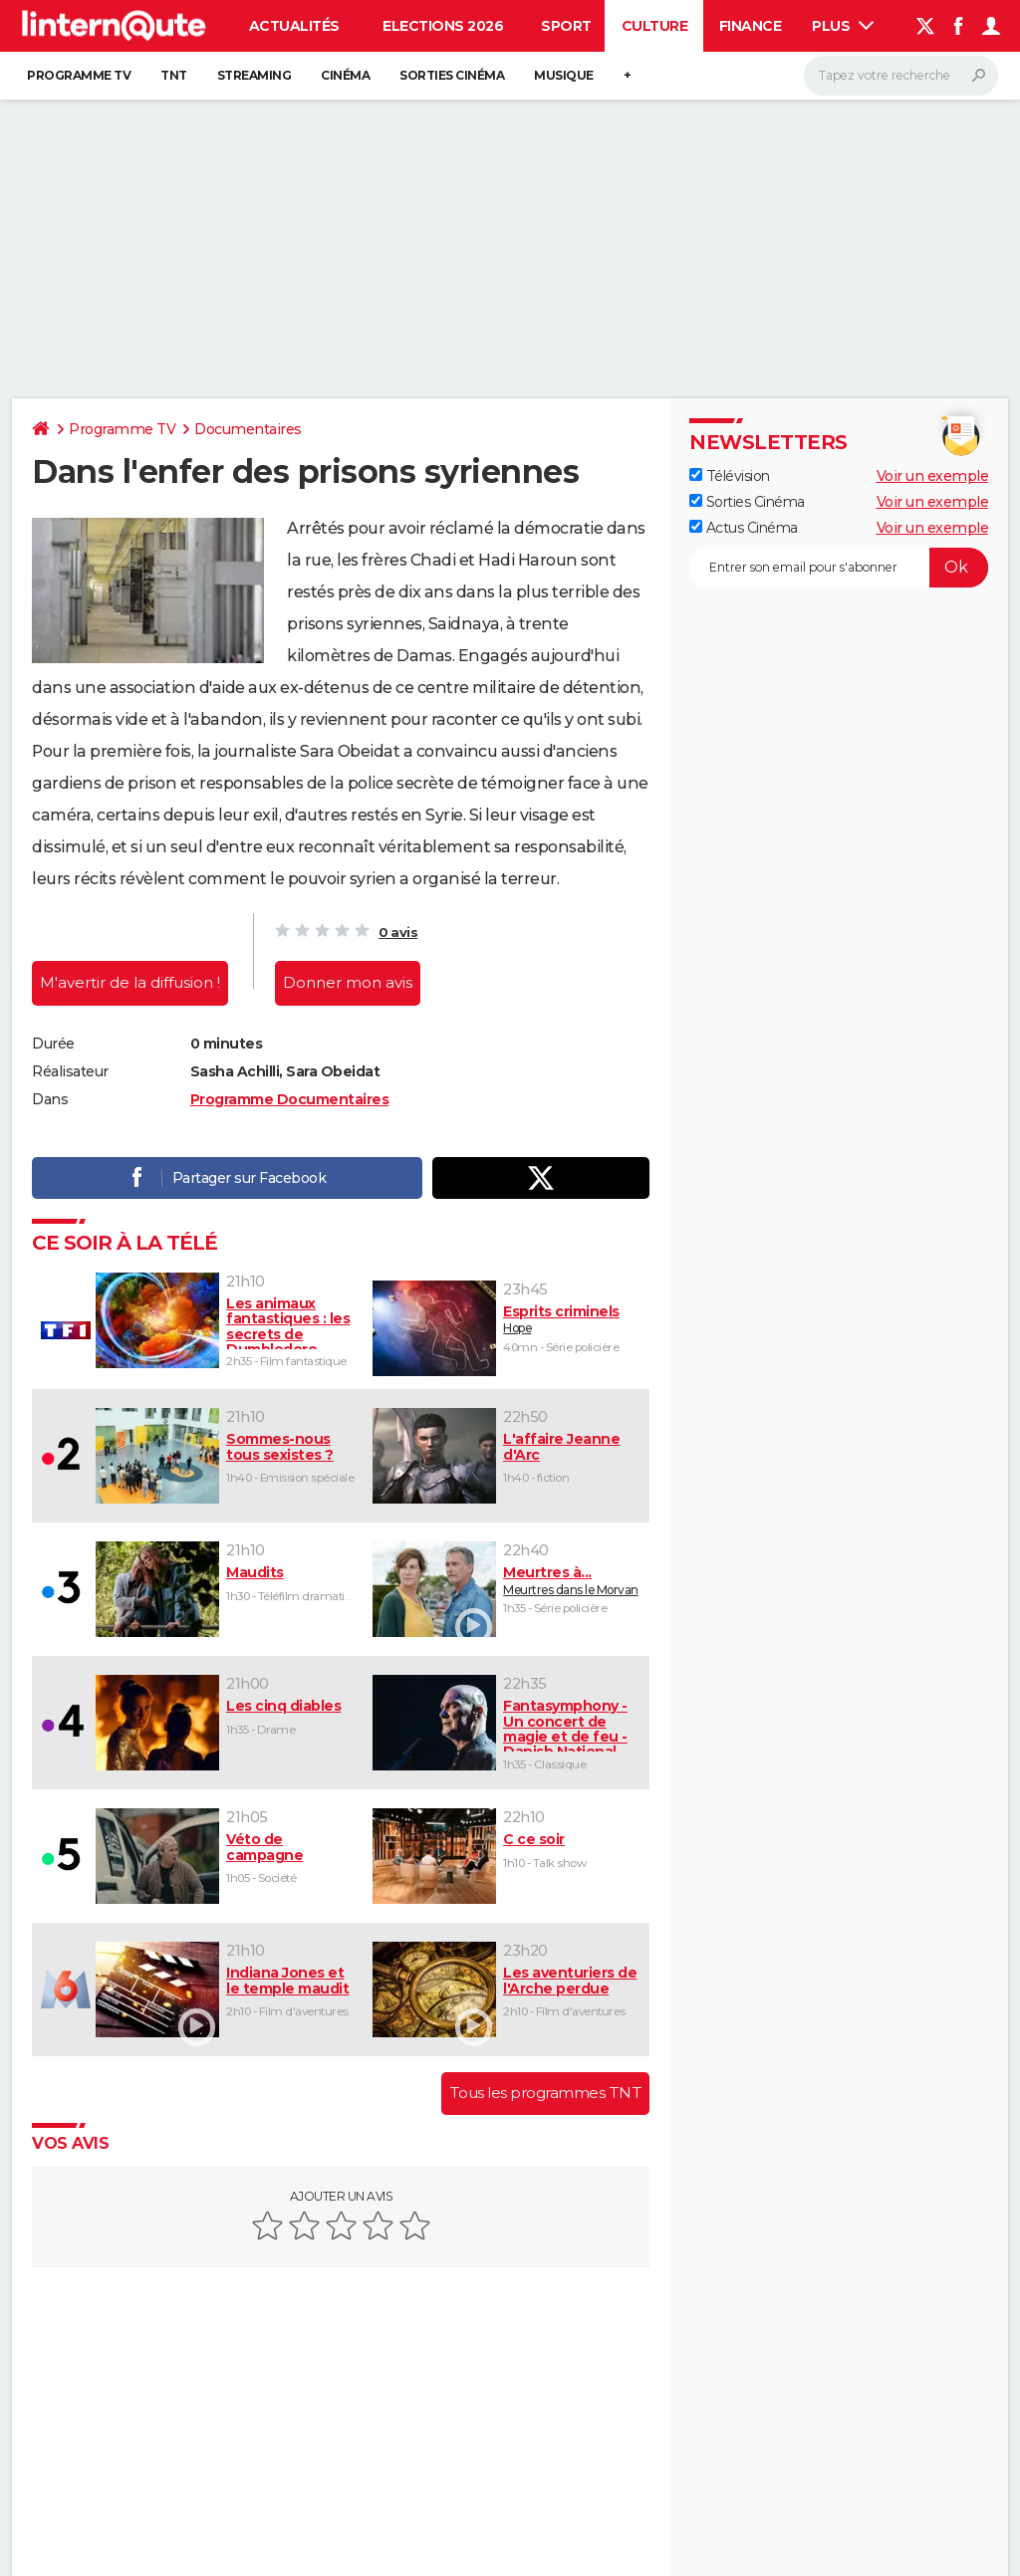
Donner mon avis (347, 982)
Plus (843, 26)
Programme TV (78, 75)
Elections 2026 (442, 26)
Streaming (254, 75)
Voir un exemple (933, 476)
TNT (173, 75)
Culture (655, 26)
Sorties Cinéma (747, 502)
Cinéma (345, 75)
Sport (566, 26)
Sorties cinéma (451, 75)
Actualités (294, 26)
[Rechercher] (901, 76)
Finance (750, 26)
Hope (571, 1319)
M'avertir (130, 982)
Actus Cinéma (743, 528)
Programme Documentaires (289, 1099)
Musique (564, 75)
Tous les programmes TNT (545, 2092)
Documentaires (248, 429)
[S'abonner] (838, 567)
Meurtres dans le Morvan (571, 1580)
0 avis (398, 932)
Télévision (729, 476)
